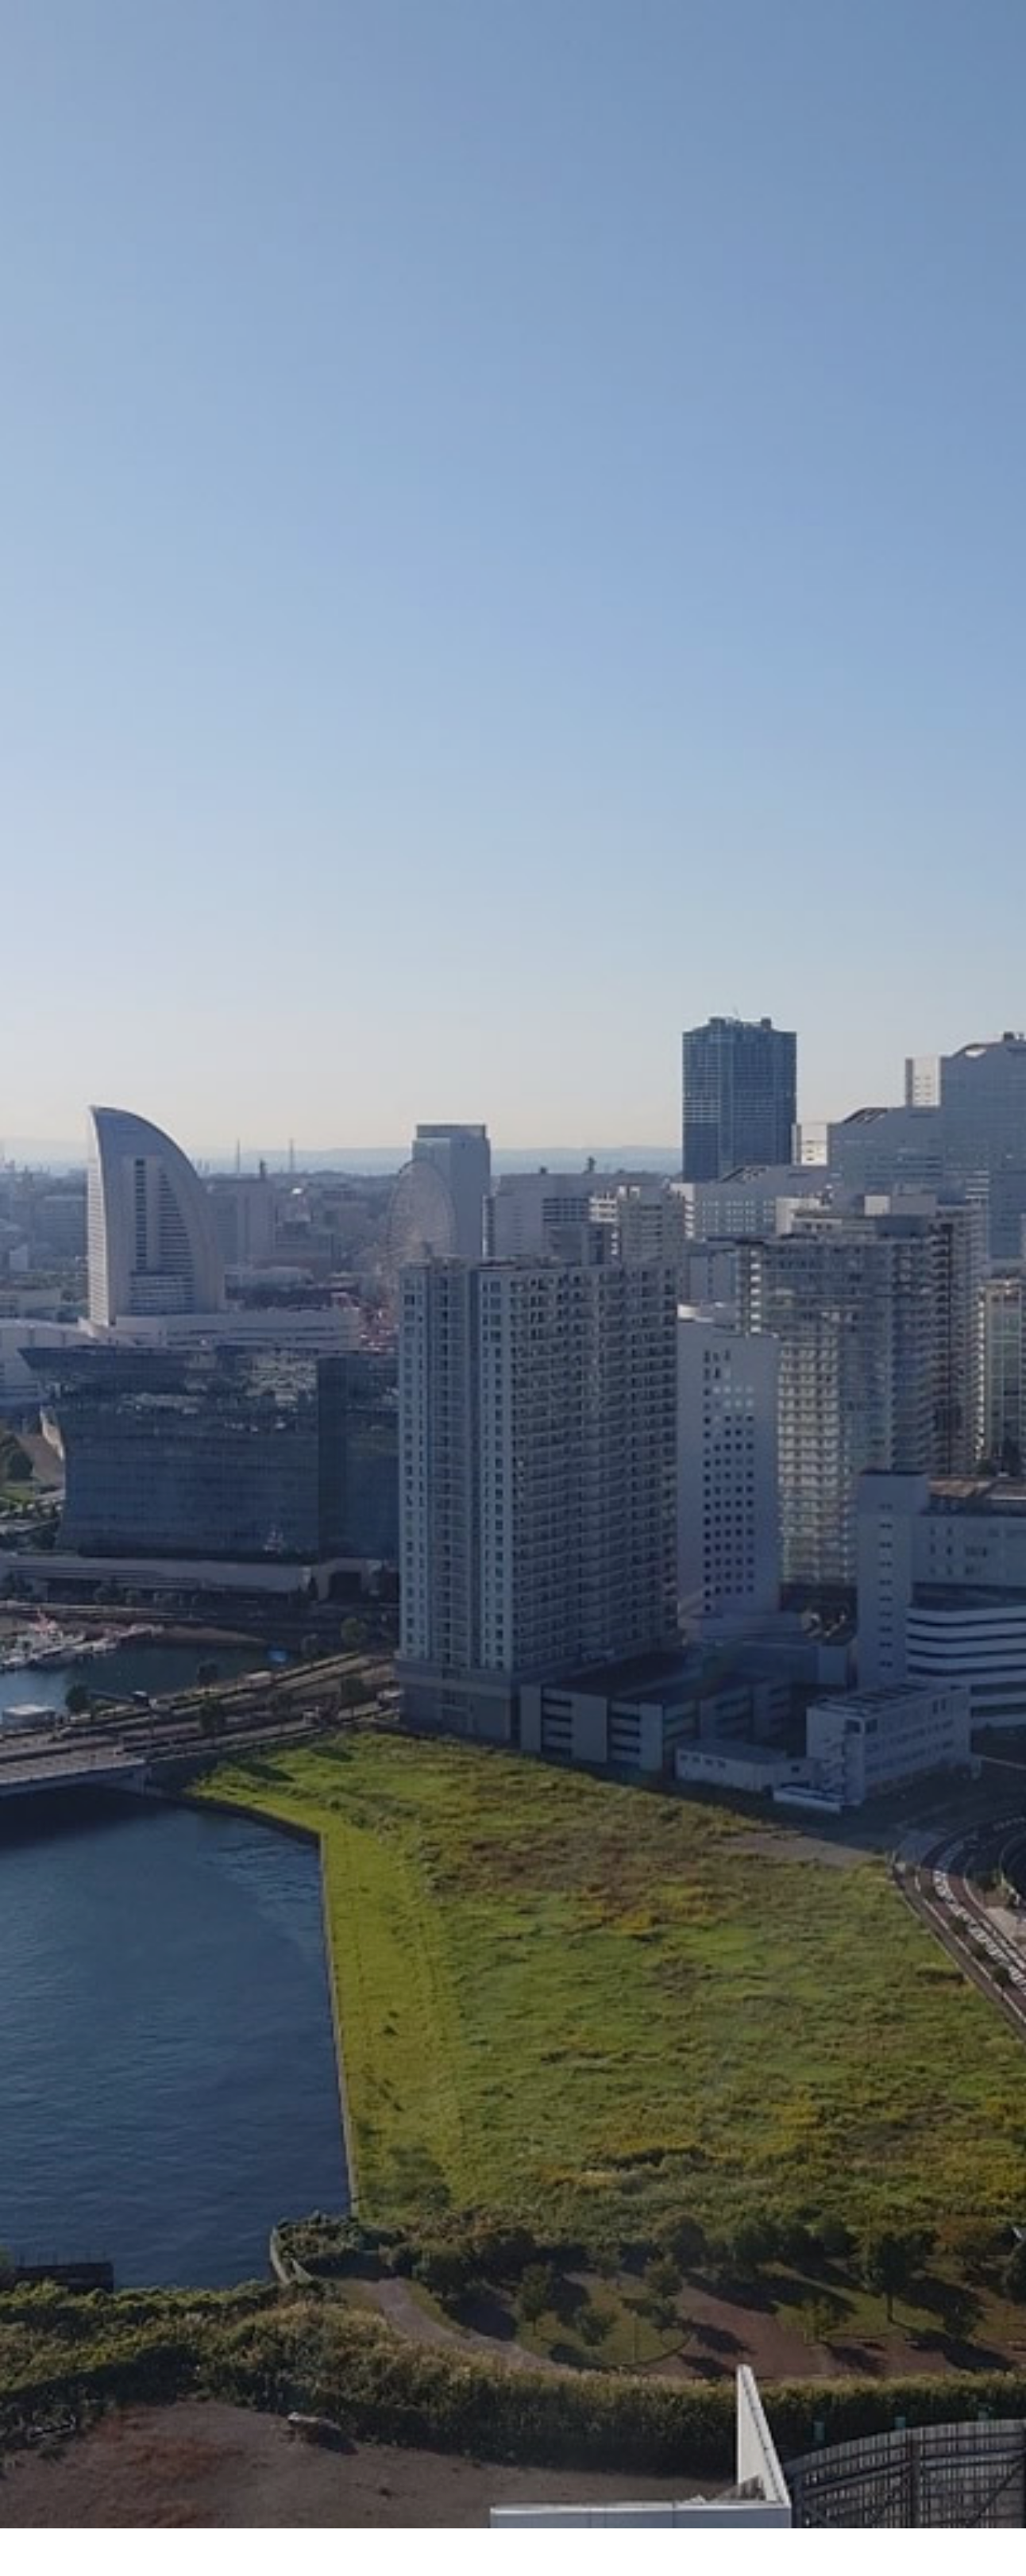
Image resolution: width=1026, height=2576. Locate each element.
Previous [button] (33, 1728)
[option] (513, 397)
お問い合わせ (647, 2507)
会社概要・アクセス (459, 2507)
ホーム (362, 2507)
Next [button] (992, 1728)
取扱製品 (561, 2507)
